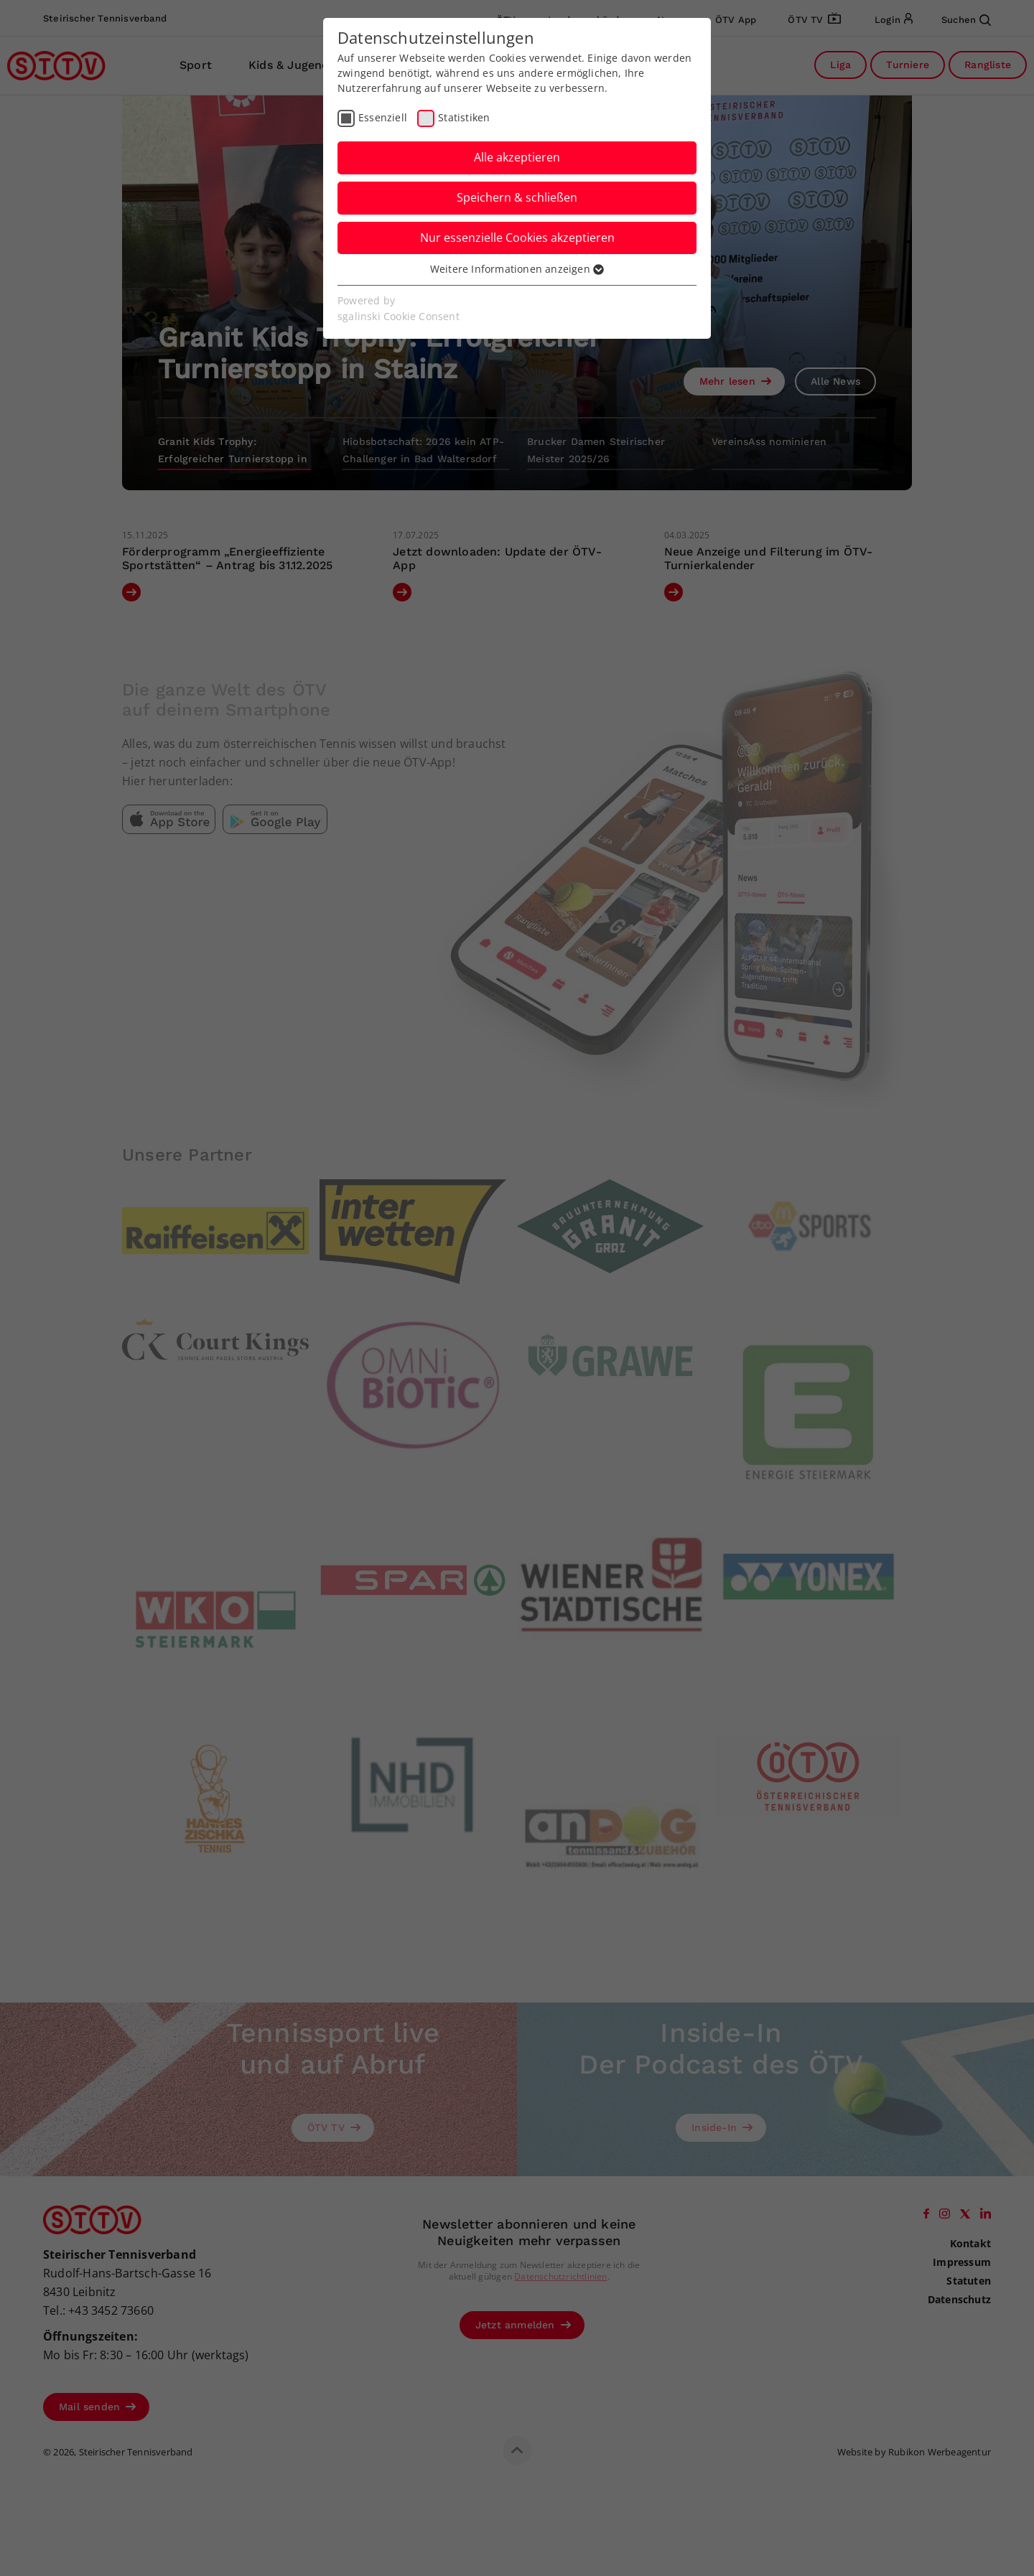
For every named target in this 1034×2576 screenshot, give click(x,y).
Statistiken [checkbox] (464, 117)
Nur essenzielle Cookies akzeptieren (517, 237)
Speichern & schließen (517, 197)
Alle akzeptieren (517, 157)
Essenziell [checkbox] (382, 117)
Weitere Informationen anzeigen (517, 269)
